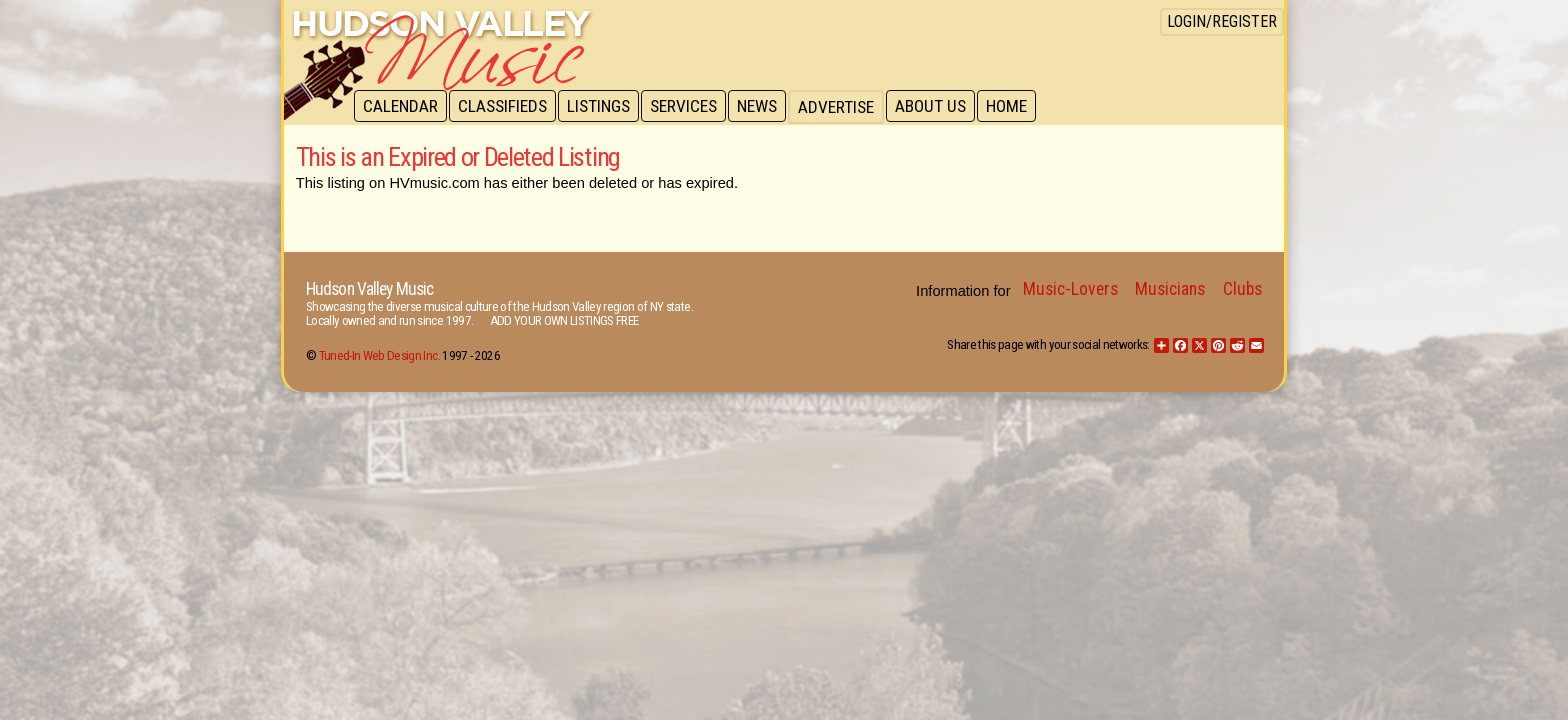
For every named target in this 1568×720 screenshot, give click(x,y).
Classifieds (505, 107)
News (766, 107)
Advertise (846, 107)
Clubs (1242, 289)
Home (1019, 107)
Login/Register (1222, 21)
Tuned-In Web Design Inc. (379, 355)
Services (690, 107)
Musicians (1170, 289)
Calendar (401, 107)
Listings (603, 107)
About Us (941, 107)
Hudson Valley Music (369, 289)
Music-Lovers (1070, 289)
